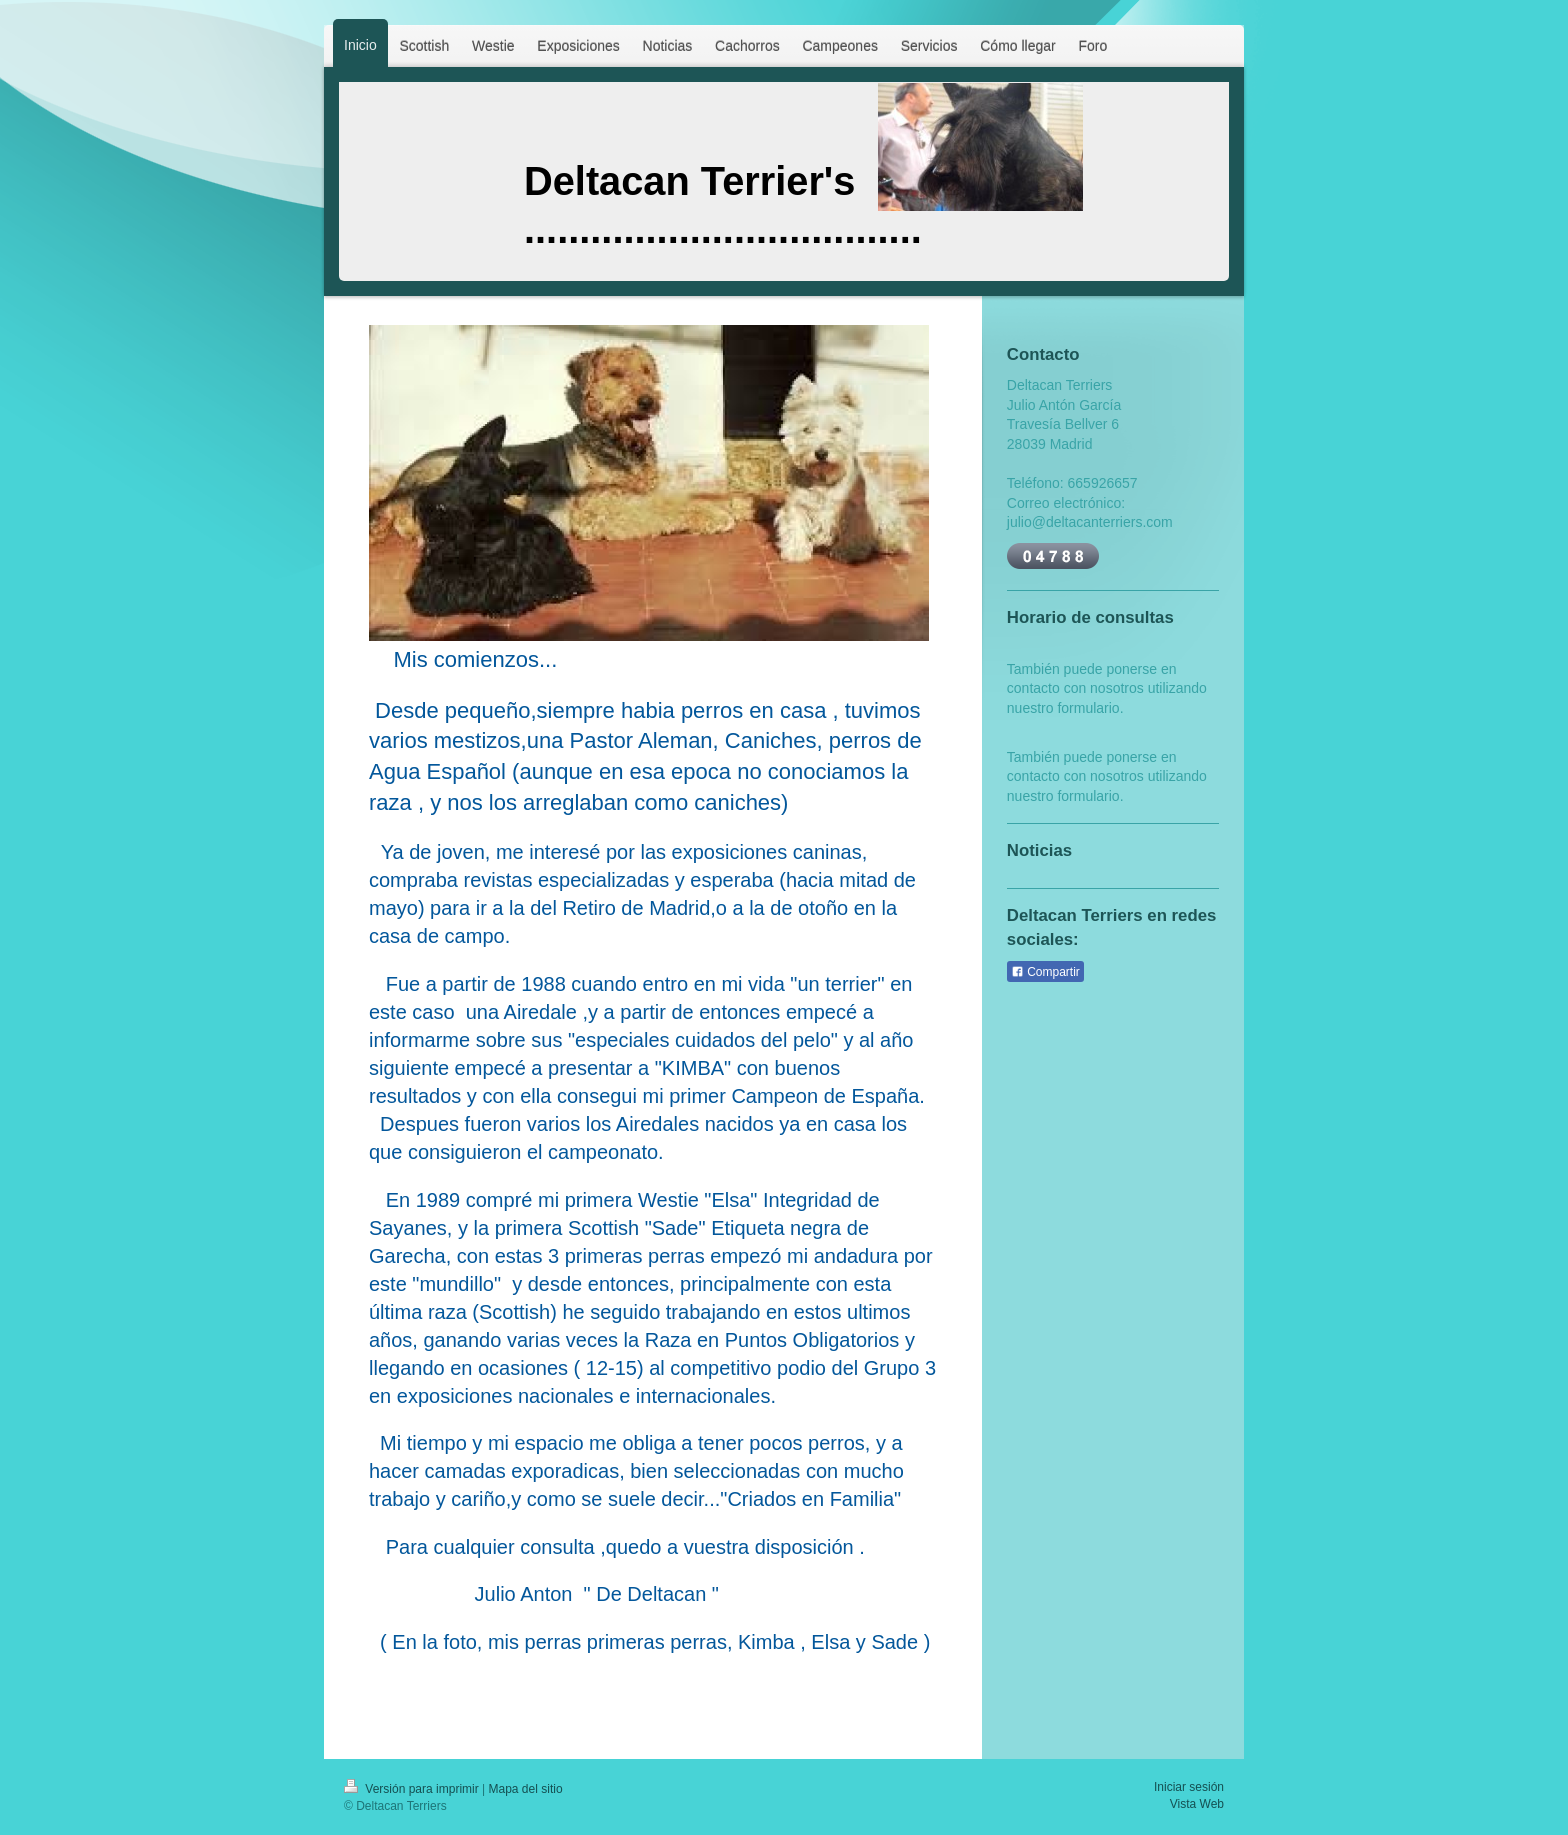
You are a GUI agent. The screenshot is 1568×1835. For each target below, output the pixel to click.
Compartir (1045, 972)
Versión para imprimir (413, 1789)
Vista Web (1197, 1804)
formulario (1088, 708)
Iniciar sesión (1189, 1787)
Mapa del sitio (526, 1789)
